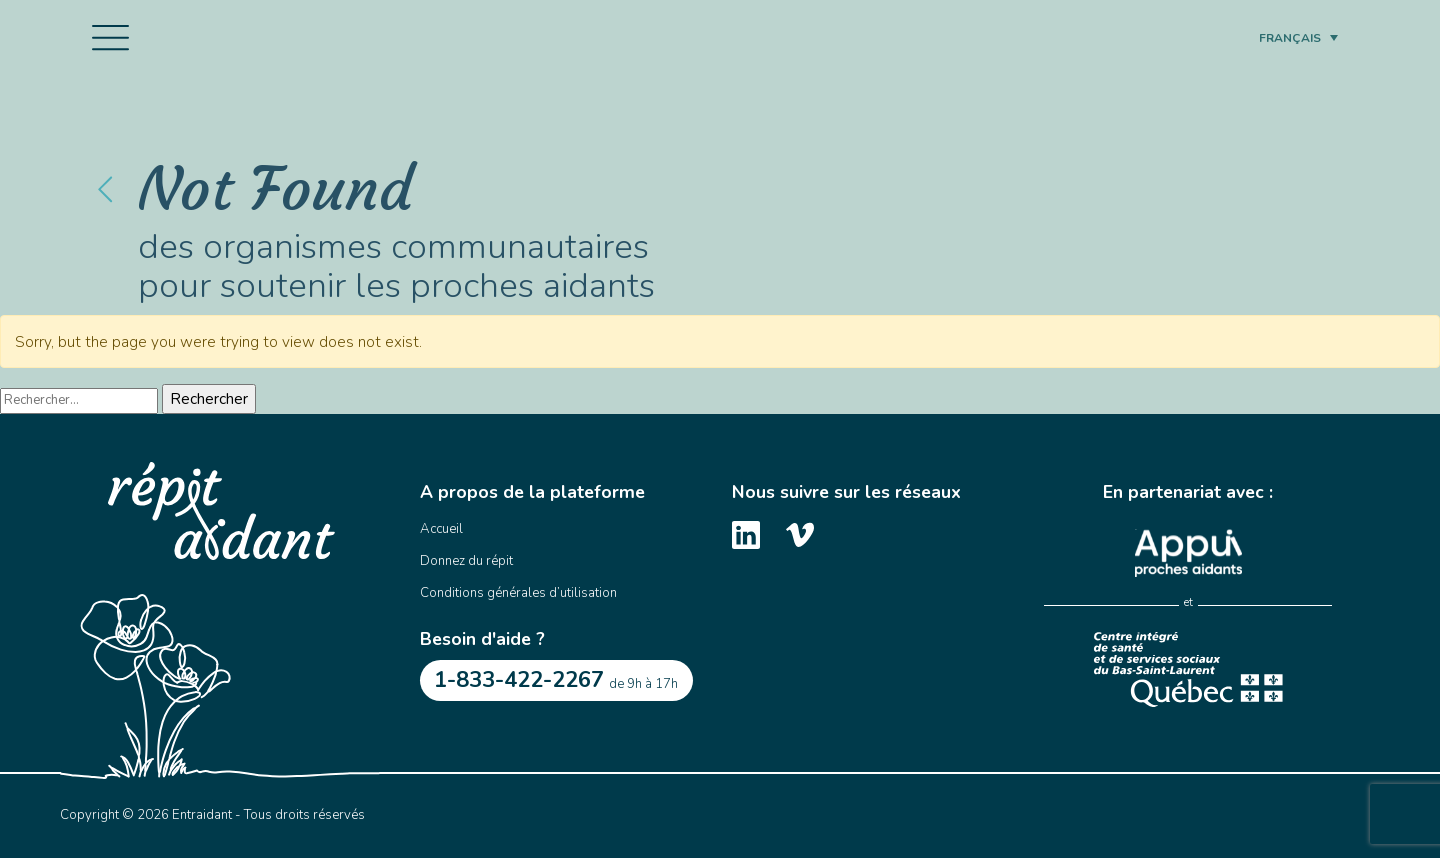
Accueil (441, 529)
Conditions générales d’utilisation (518, 593)
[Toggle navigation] (110, 38)
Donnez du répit (466, 561)
